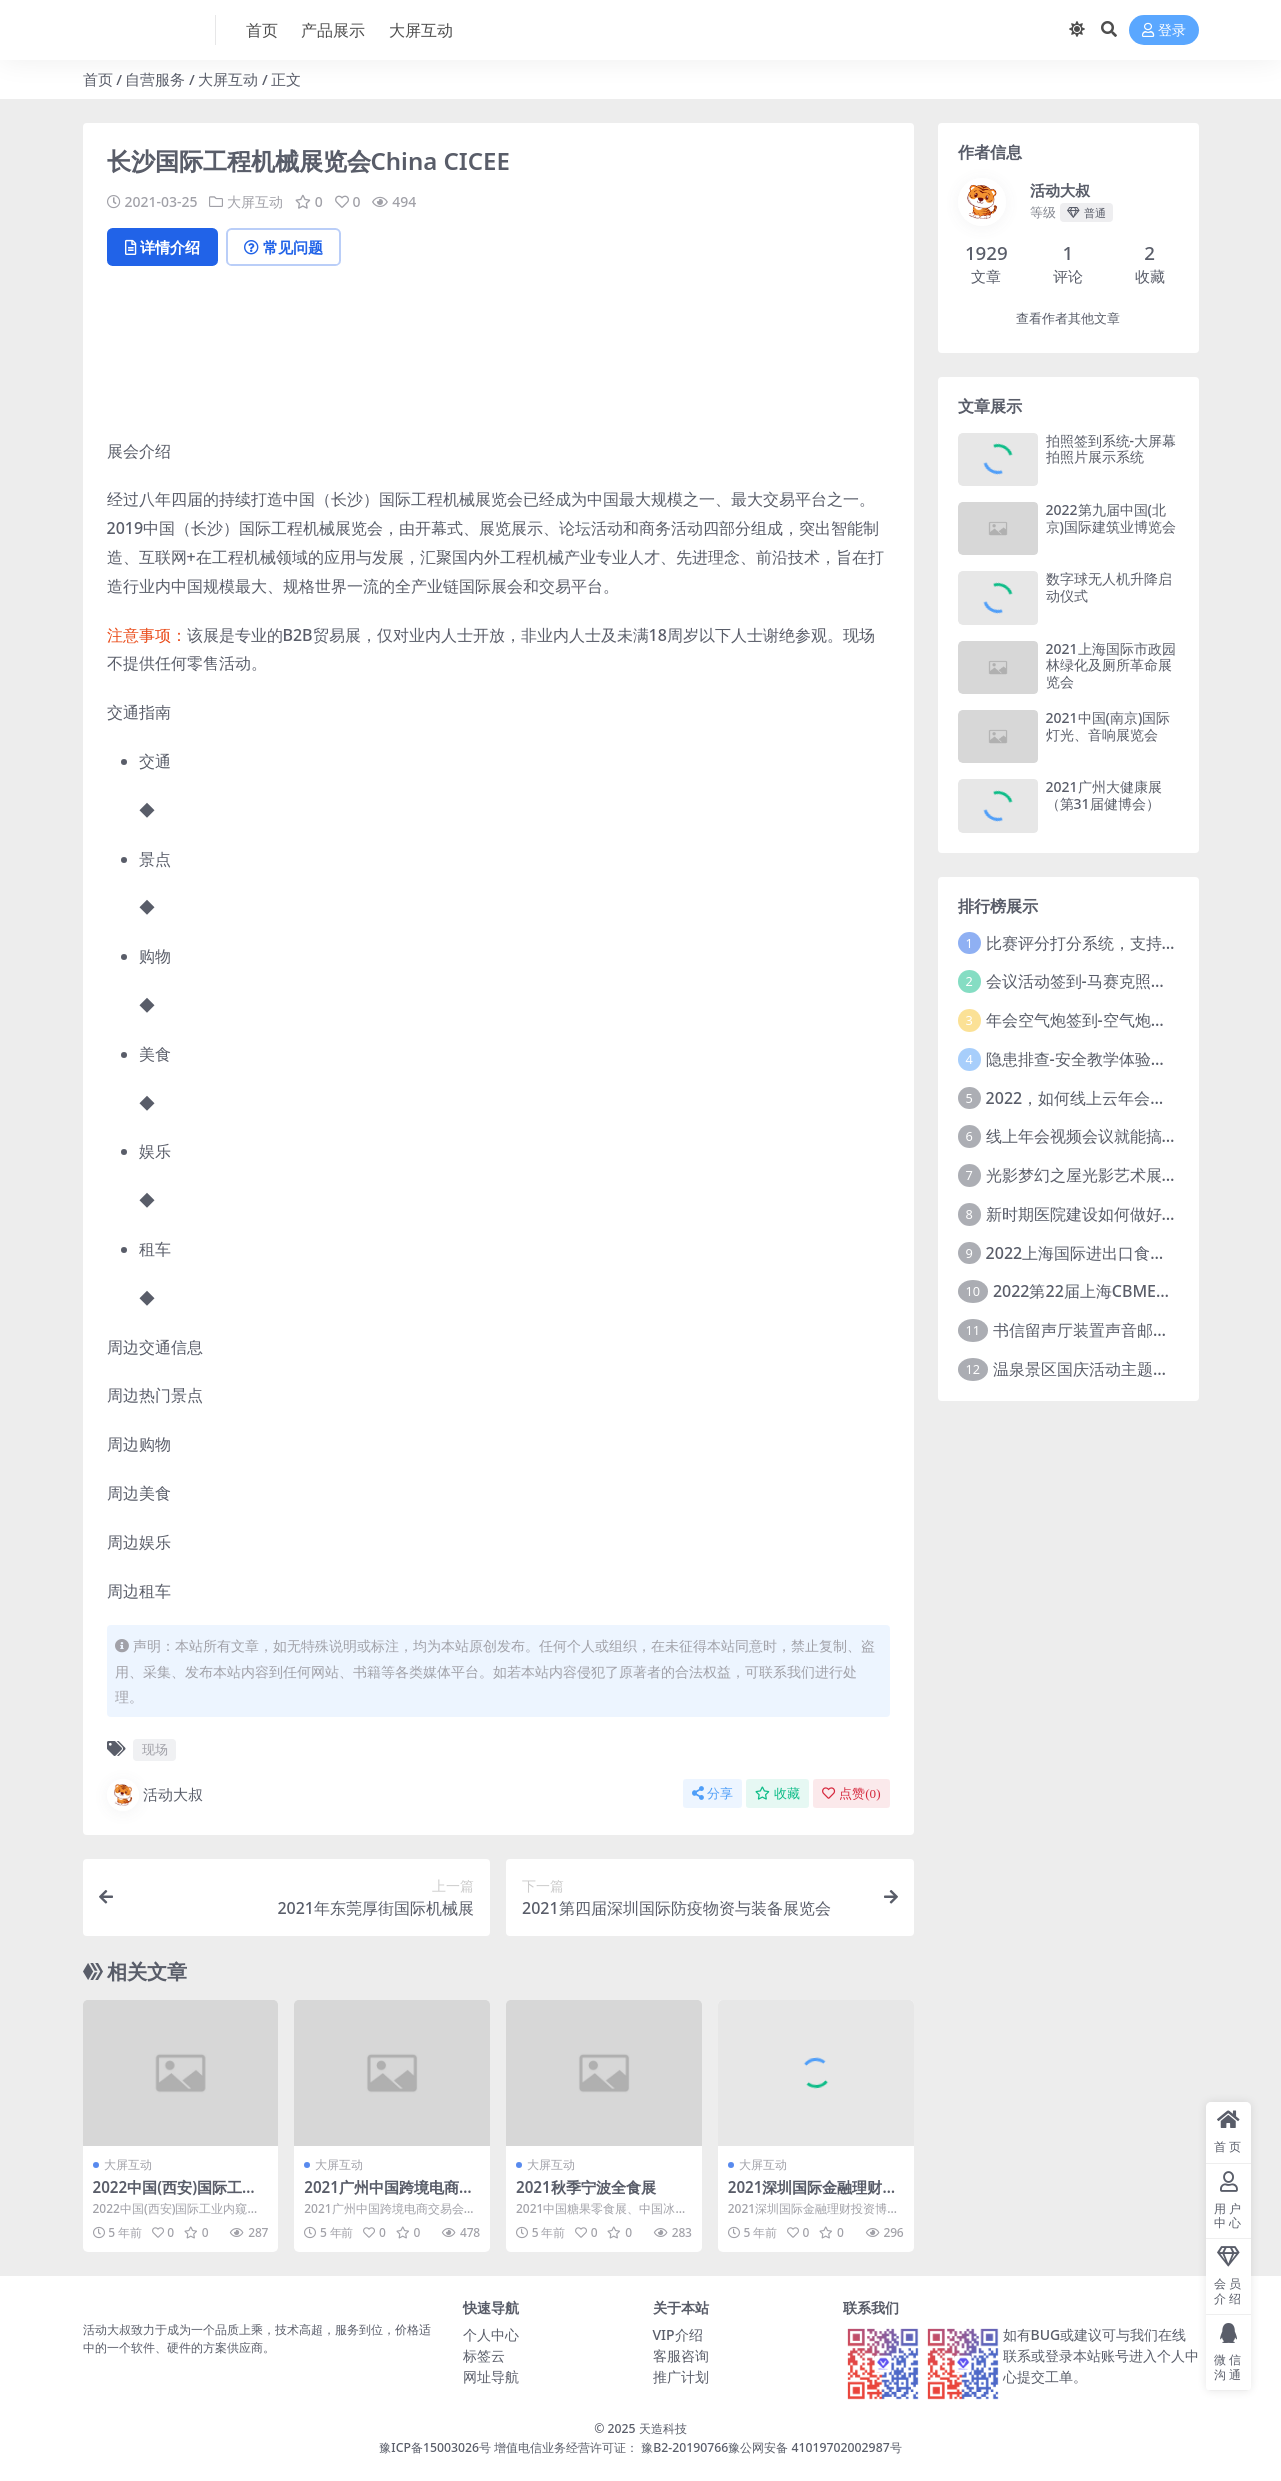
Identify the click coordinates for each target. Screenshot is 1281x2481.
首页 (98, 79)
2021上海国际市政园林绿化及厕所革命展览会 (1111, 665)
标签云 (484, 2355)
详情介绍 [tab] (162, 247)
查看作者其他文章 (1068, 318)
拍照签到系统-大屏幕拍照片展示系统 (1111, 449)
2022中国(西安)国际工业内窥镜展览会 (175, 2196)
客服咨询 (681, 2355)
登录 (1164, 30)
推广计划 (681, 2376)
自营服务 (155, 79)
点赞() (851, 1793)
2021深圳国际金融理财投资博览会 (813, 2196)
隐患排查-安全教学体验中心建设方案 (1116, 1059)
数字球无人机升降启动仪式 (1109, 587)
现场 (155, 1749)
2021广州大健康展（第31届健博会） (1104, 795)
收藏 (777, 1793)
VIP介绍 (678, 2334)
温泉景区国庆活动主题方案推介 (1105, 1369)
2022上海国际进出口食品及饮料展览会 (1124, 1253)
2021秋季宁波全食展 (586, 2187)
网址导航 (491, 2376)
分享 (712, 1793)
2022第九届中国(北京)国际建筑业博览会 (1111, 518)
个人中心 (491, 2334)
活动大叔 (155, 1795)
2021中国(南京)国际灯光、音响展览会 (1108, 726)
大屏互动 (228, 79)
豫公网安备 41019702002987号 (814, 2447)
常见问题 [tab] (283, 247)
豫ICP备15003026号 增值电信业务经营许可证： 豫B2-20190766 (553, 2447)
